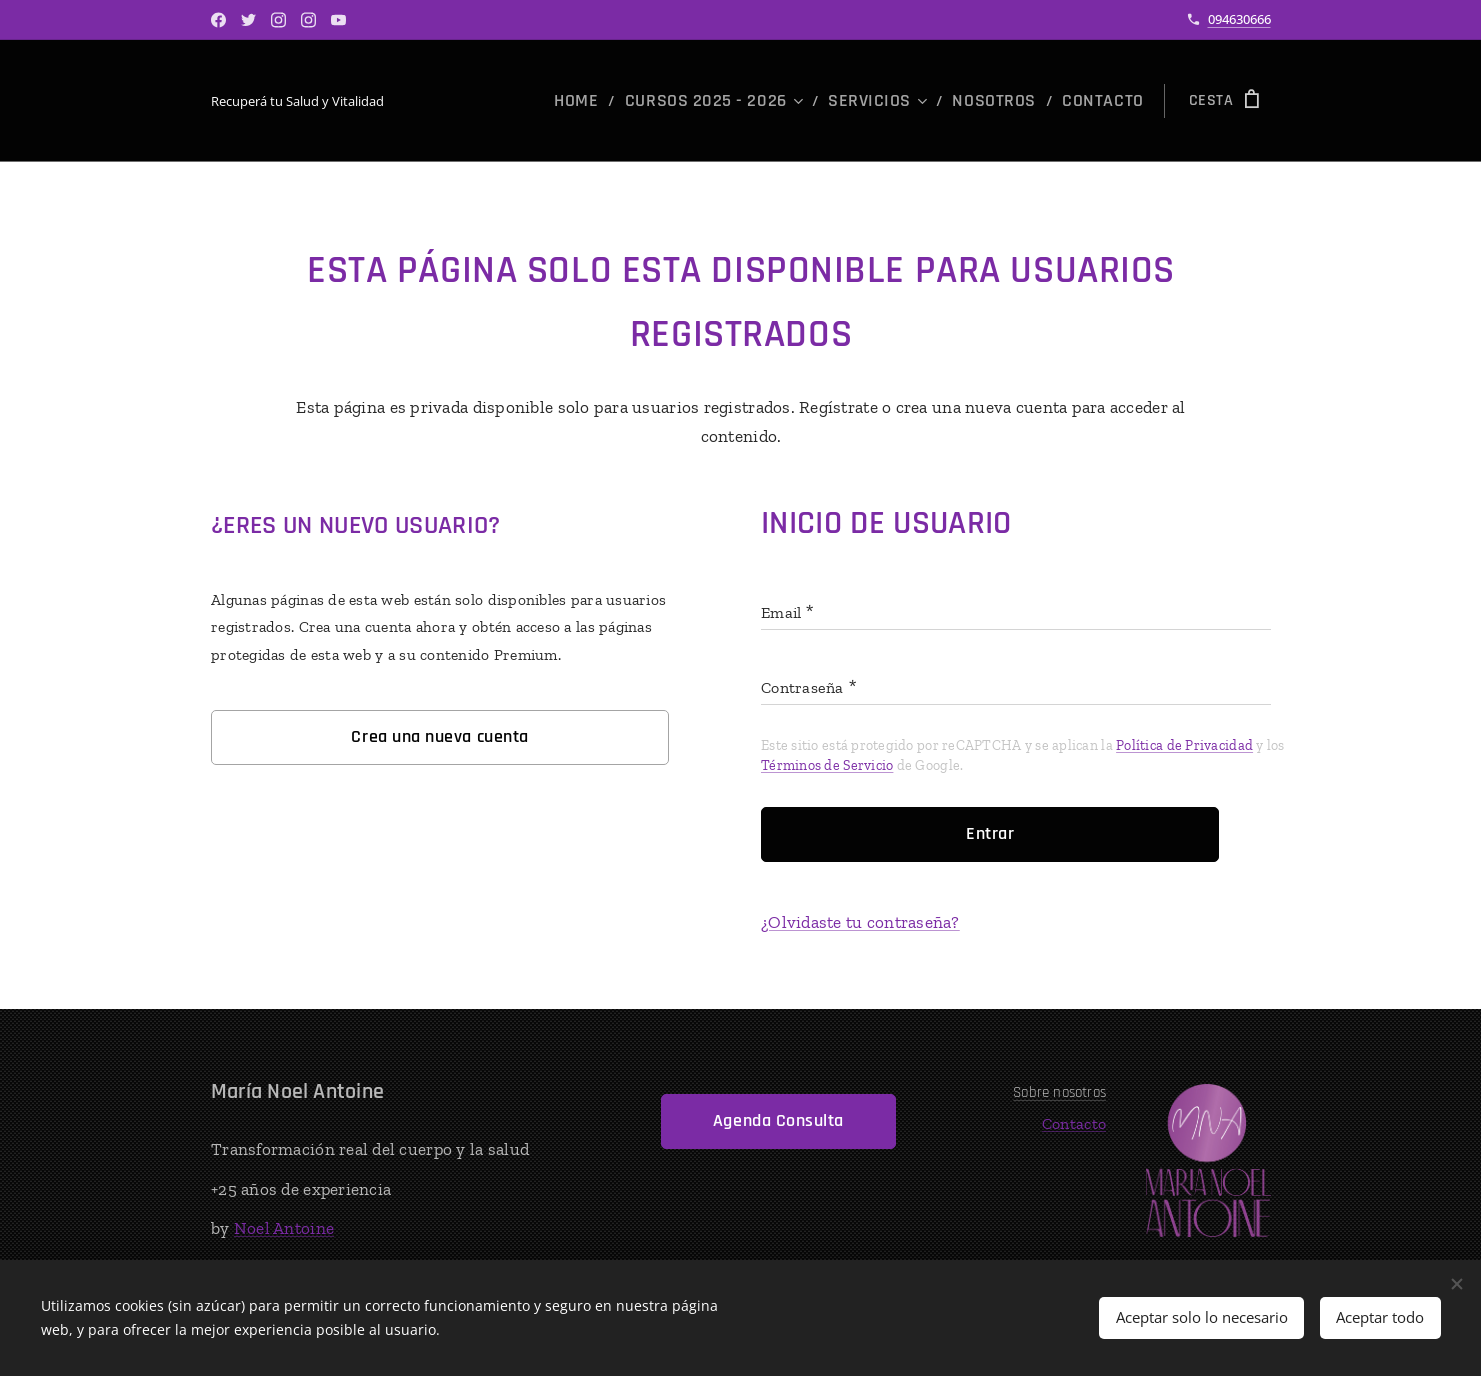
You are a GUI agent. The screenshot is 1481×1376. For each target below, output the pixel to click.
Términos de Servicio (827, 765)
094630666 (1239, 19)
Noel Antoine (283, 1228)
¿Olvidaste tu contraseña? (860, 922)
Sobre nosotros (1059, 1092)
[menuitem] (631, 101)
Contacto (1074, 1123)
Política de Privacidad (1184, 745)
